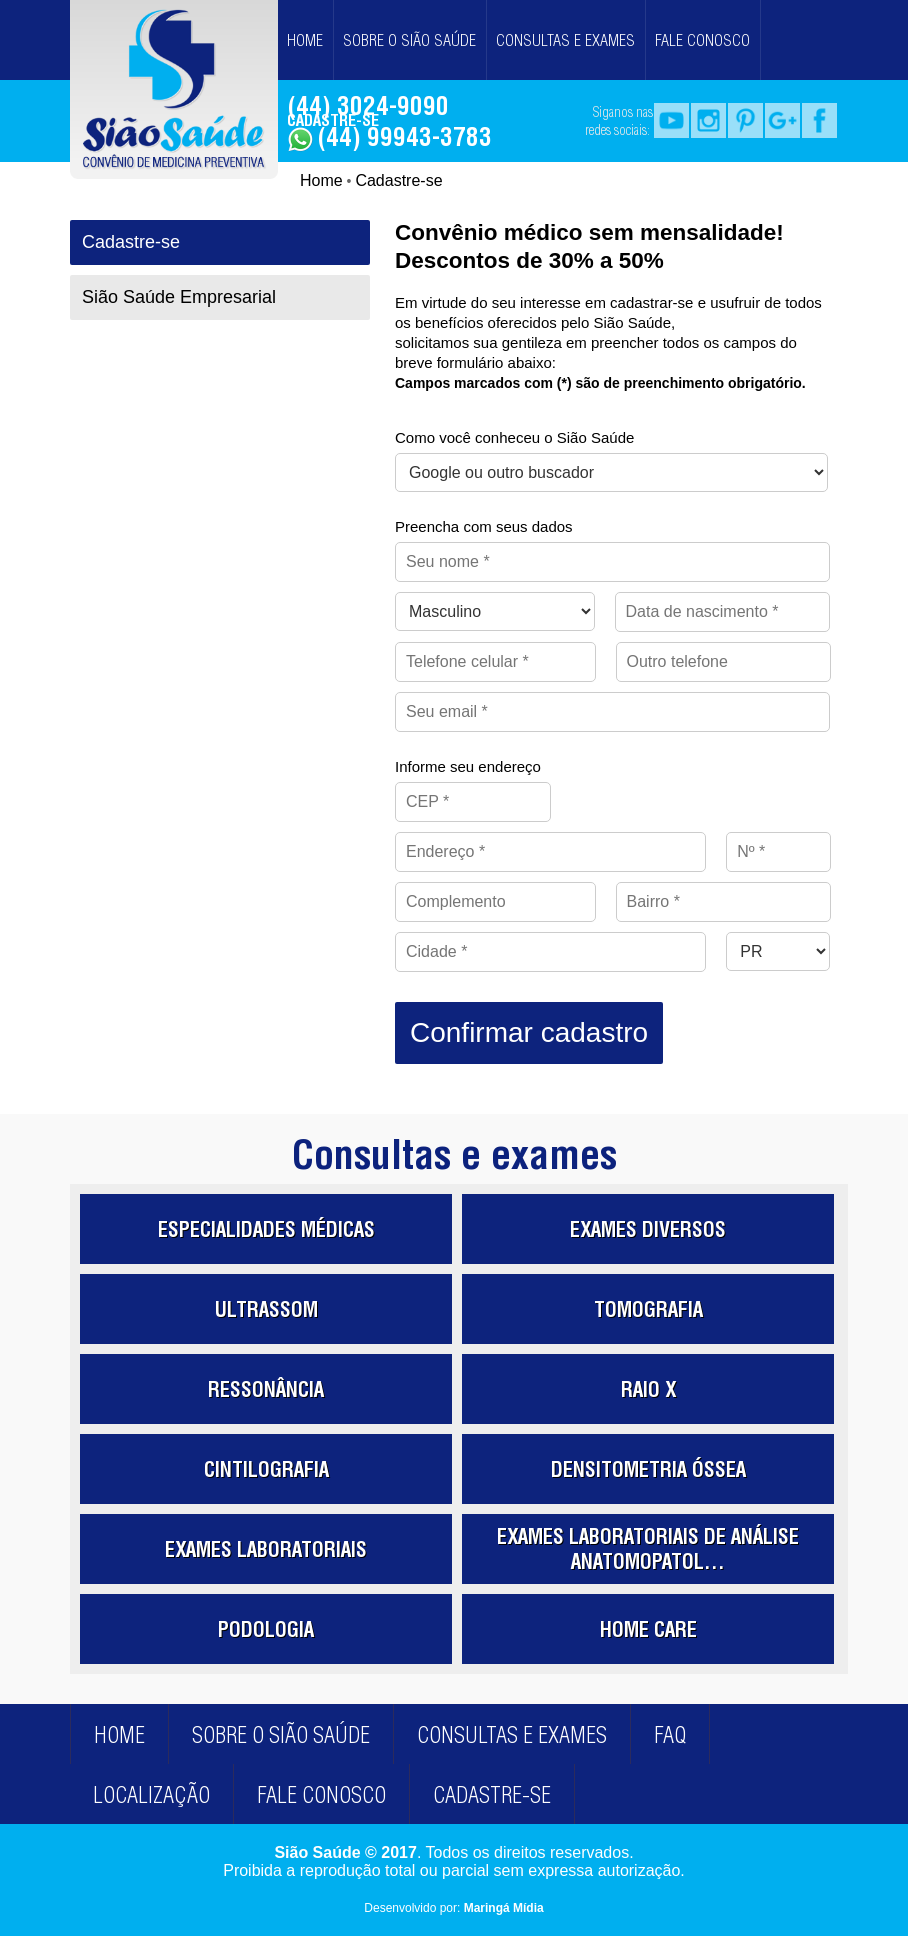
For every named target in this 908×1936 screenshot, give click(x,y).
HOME (305, 40)
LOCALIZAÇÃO (151, 1795)
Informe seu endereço (468, 766)
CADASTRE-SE (333, 120)
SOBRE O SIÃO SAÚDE (409, 40)
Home (321, 180)
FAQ (670, 1735)
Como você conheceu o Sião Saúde (514, 437)
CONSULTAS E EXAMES (565, 40)
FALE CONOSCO (702, 40)
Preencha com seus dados (484, 526)
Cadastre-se (398, 180)
